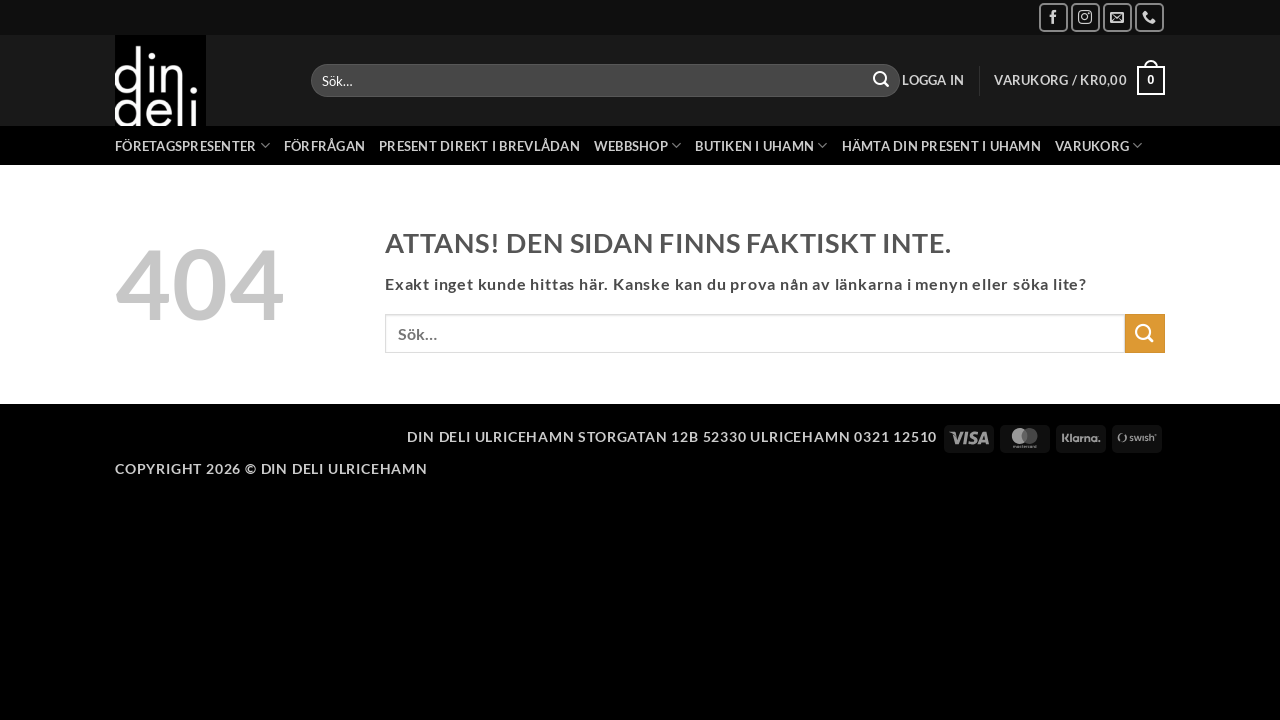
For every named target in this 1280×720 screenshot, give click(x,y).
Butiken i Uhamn (761, 145)
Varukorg (1099, 145)
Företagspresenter (192, 145)
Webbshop (638, 145)
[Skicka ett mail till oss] (1117, 17)
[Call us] (1149, 17)
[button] (933, 80)
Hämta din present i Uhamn (941, 146)
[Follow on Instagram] (1085, 17)
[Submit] (881, 81)
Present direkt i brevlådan (479, 146)
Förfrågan (324, 146)
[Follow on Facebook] (1053, 17)
